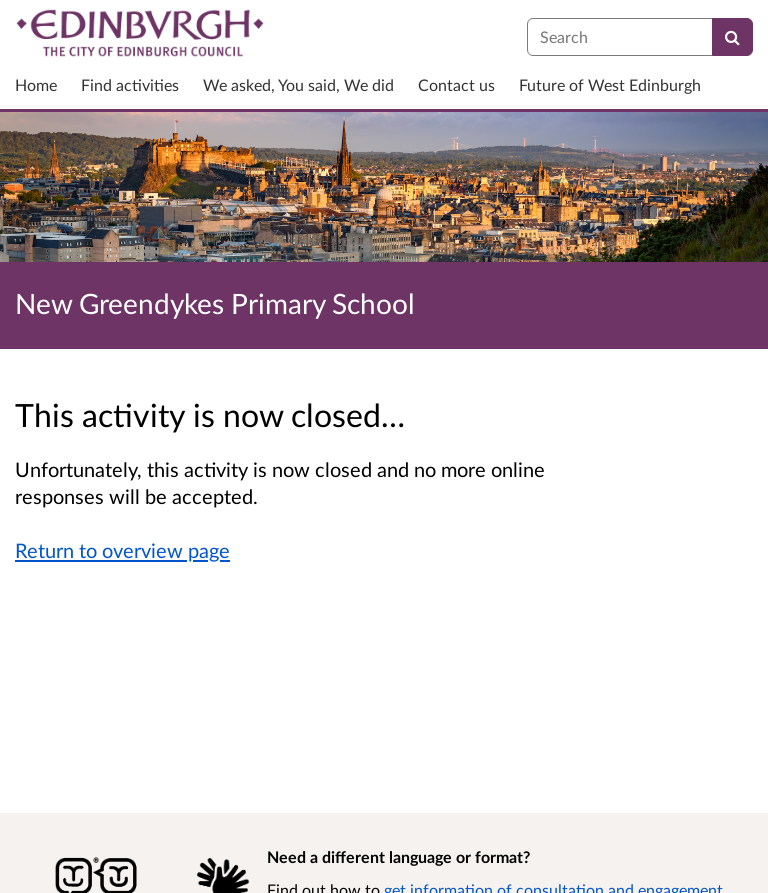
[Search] (732, 37)
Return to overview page (122, 550)
